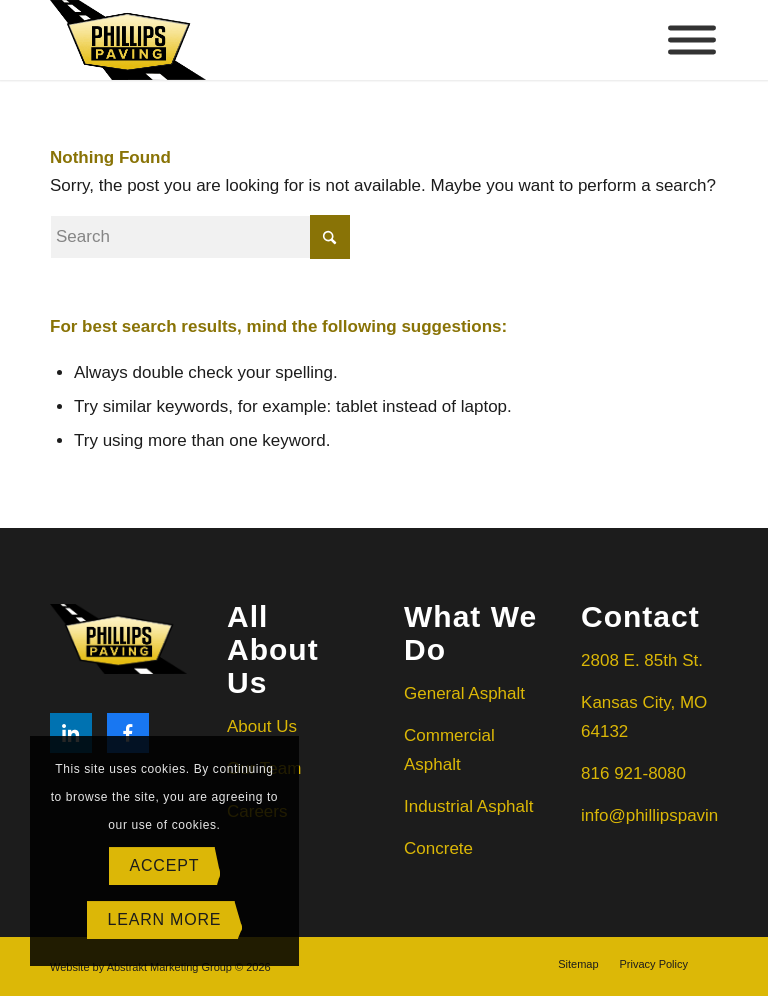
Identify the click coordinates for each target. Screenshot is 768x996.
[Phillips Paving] (128, 40)
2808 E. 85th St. (642, 660)
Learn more (165, 919)
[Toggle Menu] (692, 40)
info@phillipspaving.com (673, 815)
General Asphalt (467, 693)
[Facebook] (128, 733)
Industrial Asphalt (468, 806)
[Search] (200, 237)
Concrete (438, 848)
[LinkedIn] (71, 733)
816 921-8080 (633, 773)
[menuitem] (578, 964)
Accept (165, 865)
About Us (262, 726)
